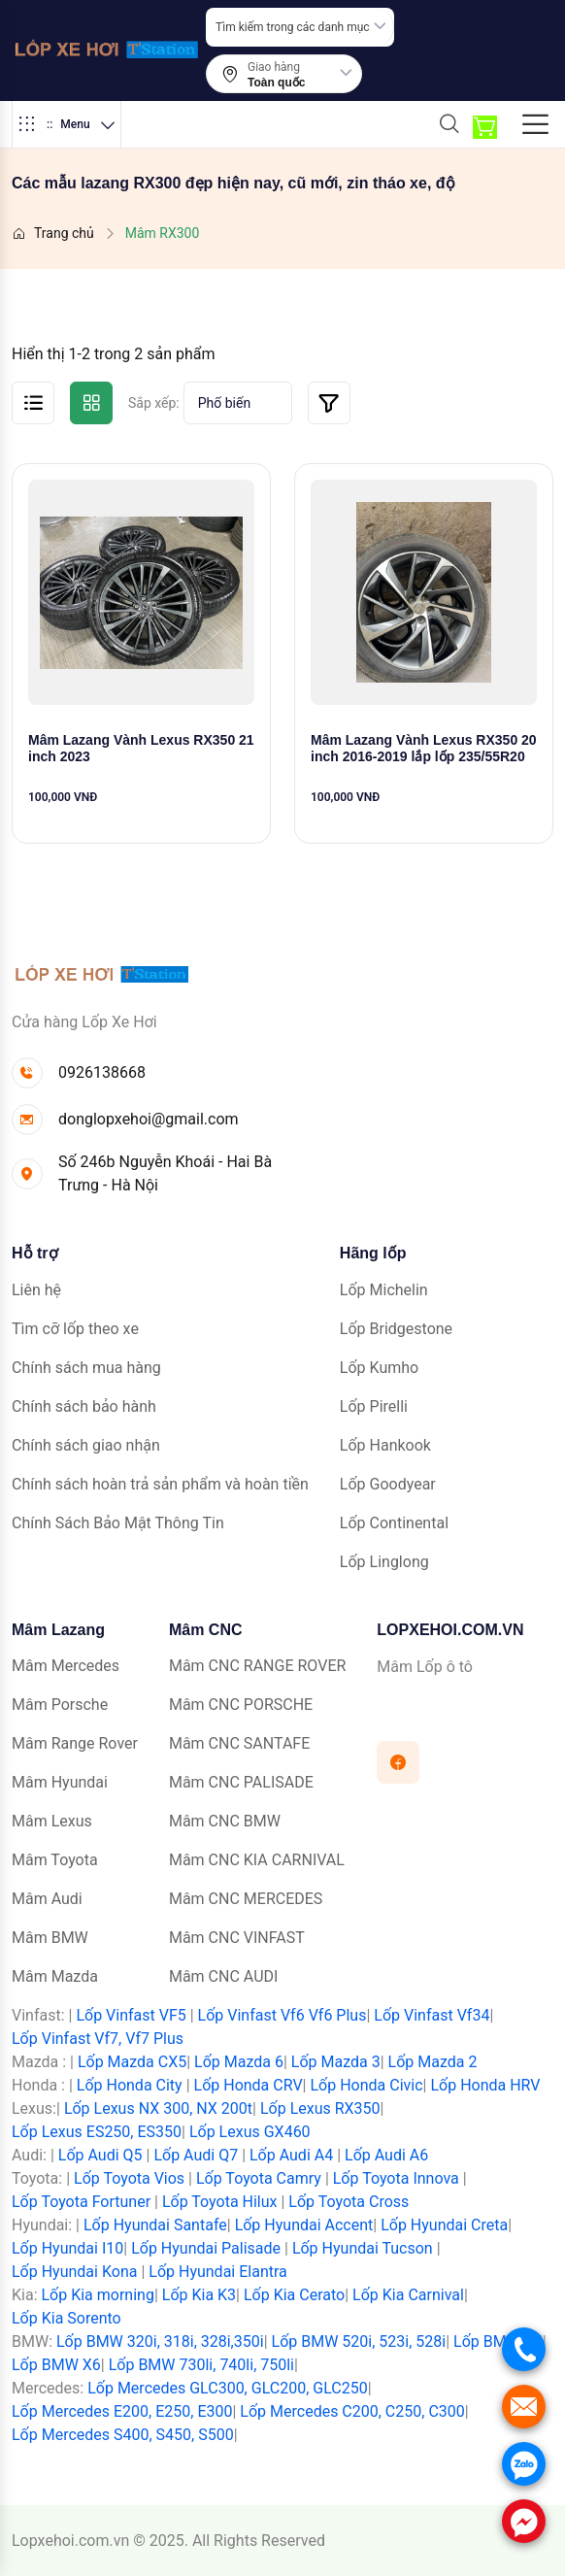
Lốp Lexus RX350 (320, 2108)
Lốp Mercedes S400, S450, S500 (123, 2434)
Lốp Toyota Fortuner (81, 2201)
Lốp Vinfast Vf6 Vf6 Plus (282, 2015)
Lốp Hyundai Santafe (155, 2225)
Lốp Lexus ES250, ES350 (97, 2132)
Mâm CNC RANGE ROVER (257, 1665)
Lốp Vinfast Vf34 (431, 2015)
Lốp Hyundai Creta (444, 2225)
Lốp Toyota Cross (348, 2201)
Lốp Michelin (384, 1290)
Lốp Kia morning (97, 2295)
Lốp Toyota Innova (396, 2178)
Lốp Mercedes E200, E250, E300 (122, 2411)
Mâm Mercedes (65, 1665)
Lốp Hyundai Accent (304, 2225)
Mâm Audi (47, 1899)
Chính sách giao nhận (86, 1445)
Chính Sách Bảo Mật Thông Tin (118, 1523)
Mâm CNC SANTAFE (239, 1743)
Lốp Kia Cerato (294, 2295)
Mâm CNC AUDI (223, 1976)
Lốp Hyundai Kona (74, 2271)
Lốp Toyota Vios (129, 2178)
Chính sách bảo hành (84, 1406)
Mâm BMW (50, 1937)
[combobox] (300, 27)
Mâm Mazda (55, 1976)
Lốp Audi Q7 (195, 2155)
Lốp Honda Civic (366, 2085)
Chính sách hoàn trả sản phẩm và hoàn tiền (160, 1484)
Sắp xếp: (154, 403)
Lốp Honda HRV (485, 2085)
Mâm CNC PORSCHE (241, 1704)
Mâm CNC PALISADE (241, 1782)
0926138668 (102, 1072)
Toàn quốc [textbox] (276, 82)
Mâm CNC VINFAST (237, 1937)
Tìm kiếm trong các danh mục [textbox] (293, 27)
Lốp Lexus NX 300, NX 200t (158, 2108)
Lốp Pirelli (374, 1406)
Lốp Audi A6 (386, 2155)
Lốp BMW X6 (56, 2365)
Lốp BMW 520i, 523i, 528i (359, 2341)
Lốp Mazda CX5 (132, 2062)
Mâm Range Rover (75, 1743)
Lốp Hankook (385, 1445)
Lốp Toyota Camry (258, 2178)
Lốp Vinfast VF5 (130, 2015)
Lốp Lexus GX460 (250, 2132)
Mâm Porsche (60, 1704)
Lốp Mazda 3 (336, 2062)
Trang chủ (53, 233)
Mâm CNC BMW (225, 1821)
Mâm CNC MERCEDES (245, 1899)
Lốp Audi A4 (291, 2155)
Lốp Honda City (130, 2085)
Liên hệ (36, 1290)
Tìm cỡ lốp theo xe (75, 1329)
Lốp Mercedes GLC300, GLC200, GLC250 (227, 2388)
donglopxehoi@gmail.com (148, 1119)
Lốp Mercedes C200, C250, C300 (352, 2411)
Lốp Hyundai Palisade (206, 2248)
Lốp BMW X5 (498, 2341)
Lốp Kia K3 (199, 2295)
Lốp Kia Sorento (66, 2318)
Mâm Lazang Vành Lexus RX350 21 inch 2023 (141, 748)
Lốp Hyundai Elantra (218, 2271)
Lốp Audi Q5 (100, 2155)
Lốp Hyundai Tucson (362, 2248)
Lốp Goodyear (388, 1484)
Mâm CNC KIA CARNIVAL (257, 1860)
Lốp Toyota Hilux (220, 2201)
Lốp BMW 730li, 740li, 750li (201, 2365)
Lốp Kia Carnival (408, 2295)
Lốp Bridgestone (396, 1329)
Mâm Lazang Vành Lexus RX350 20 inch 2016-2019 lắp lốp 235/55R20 (424, 748)
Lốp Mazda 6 (238, 2062)
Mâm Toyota (55, 1860)
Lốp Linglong (384, 1562)
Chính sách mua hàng (86, 1367)
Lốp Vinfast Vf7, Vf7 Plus (97, 2038)
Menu (66, 124)
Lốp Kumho (379, 1367)
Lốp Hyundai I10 (67, 2248)
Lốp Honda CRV (248, 2085)
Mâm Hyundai (60, 1782)
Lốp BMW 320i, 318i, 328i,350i (160, 2341)
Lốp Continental (394, 1523)
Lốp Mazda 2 (433, 2062)
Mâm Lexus (52, 1821)
